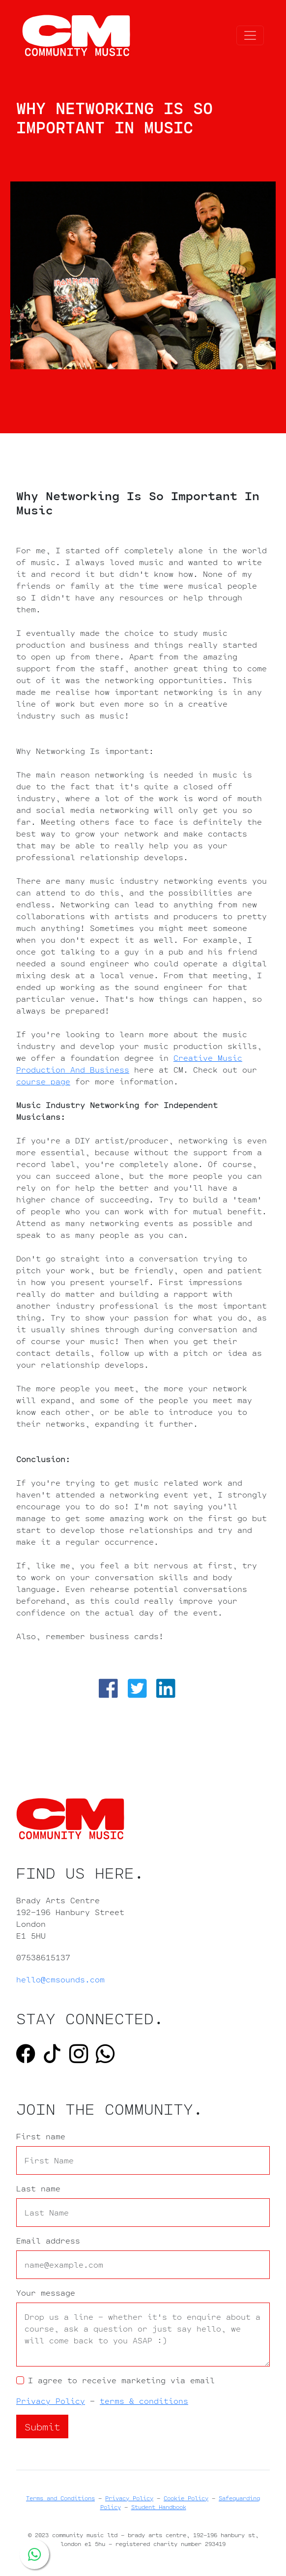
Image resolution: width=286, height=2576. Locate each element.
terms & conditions (144, 2401)
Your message (45, 2293)
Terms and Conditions (60, 2498)
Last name (38, 2188)
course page (43, 1081)
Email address (48, 2241)
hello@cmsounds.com (60, 1979)
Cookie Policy (186, 2498)
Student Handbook (158, 2507)
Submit (42, 2426)
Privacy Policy (50, 2401)
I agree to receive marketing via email (121, 2380)
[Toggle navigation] (250, 35)
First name (40, 2136)
